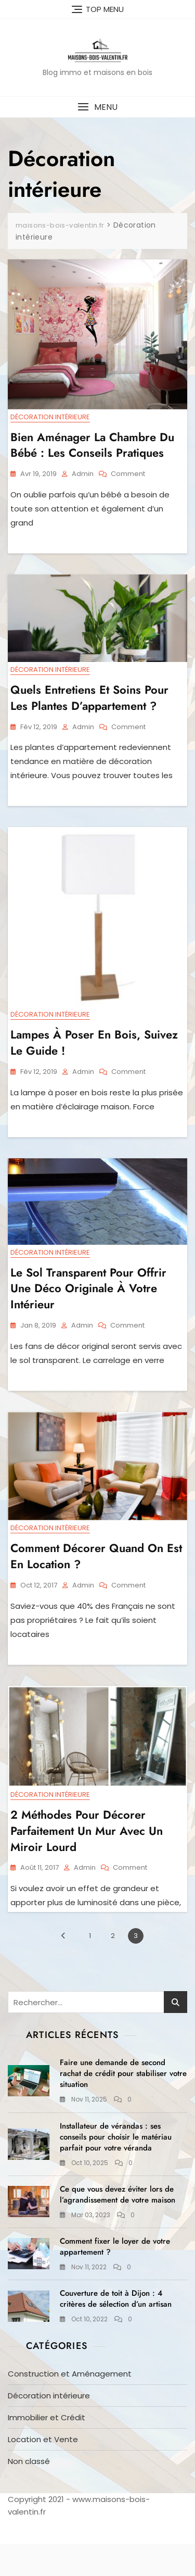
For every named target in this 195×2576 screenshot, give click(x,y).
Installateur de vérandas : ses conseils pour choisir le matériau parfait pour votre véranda (116, 2137)
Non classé (29, 2461)
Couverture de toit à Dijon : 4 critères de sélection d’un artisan (116, 2298)
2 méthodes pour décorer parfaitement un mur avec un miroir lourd (86, 1830)
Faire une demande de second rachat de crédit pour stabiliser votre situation (123, 2073)
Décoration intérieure (50, 417)
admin (83, 474)
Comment (128, 474)
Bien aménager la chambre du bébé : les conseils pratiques (92, 445)
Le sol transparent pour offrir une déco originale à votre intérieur (88, 1288)
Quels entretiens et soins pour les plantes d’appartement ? (89, 697)
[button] (97, 107)
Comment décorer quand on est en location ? (96, 1556)
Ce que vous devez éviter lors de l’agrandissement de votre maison (117, 2194)
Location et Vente (43, 2439)
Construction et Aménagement (70, 2373)
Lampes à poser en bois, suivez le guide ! (94, 1042)
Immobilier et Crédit (46, 2417)
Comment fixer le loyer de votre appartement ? (115, 2246)
